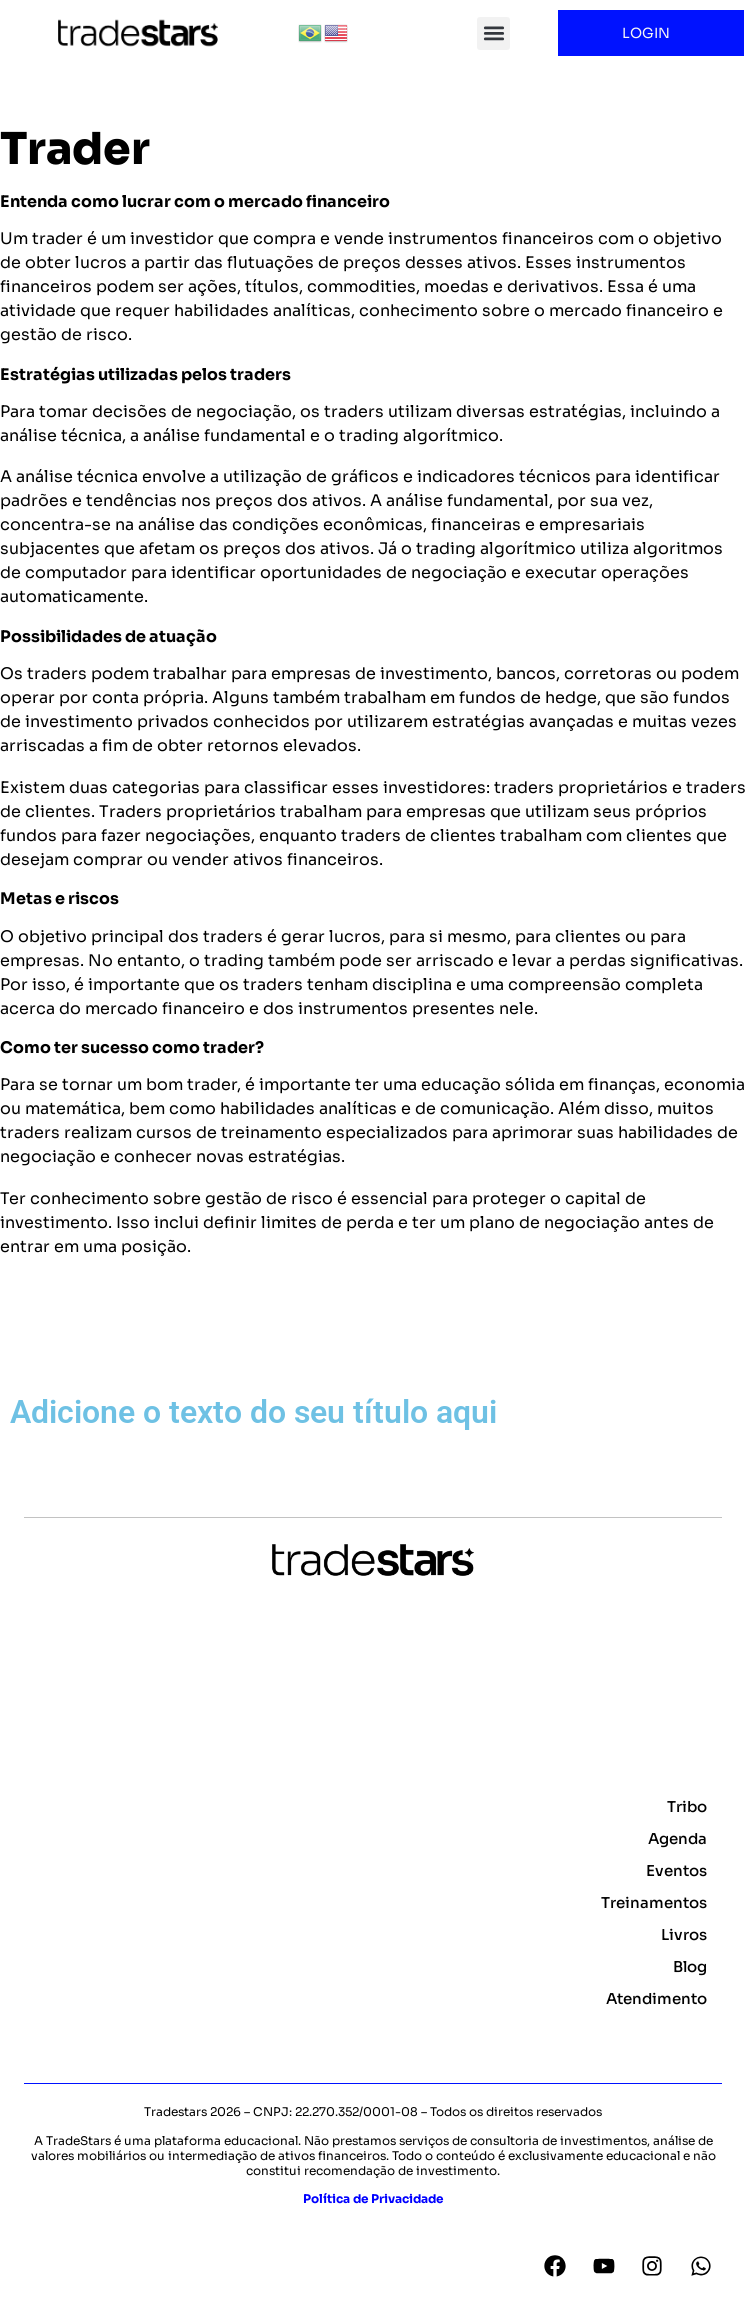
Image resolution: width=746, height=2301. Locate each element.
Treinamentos (654, 1902)
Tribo (687, 1806)
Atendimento (656, 1998)
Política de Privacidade (373, 2198)
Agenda (677, 1838)
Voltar (35, 1345)
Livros (684, 1934)
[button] (493, 33)
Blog (690, 1966)
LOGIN (651, 33)
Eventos (676, 1870)
